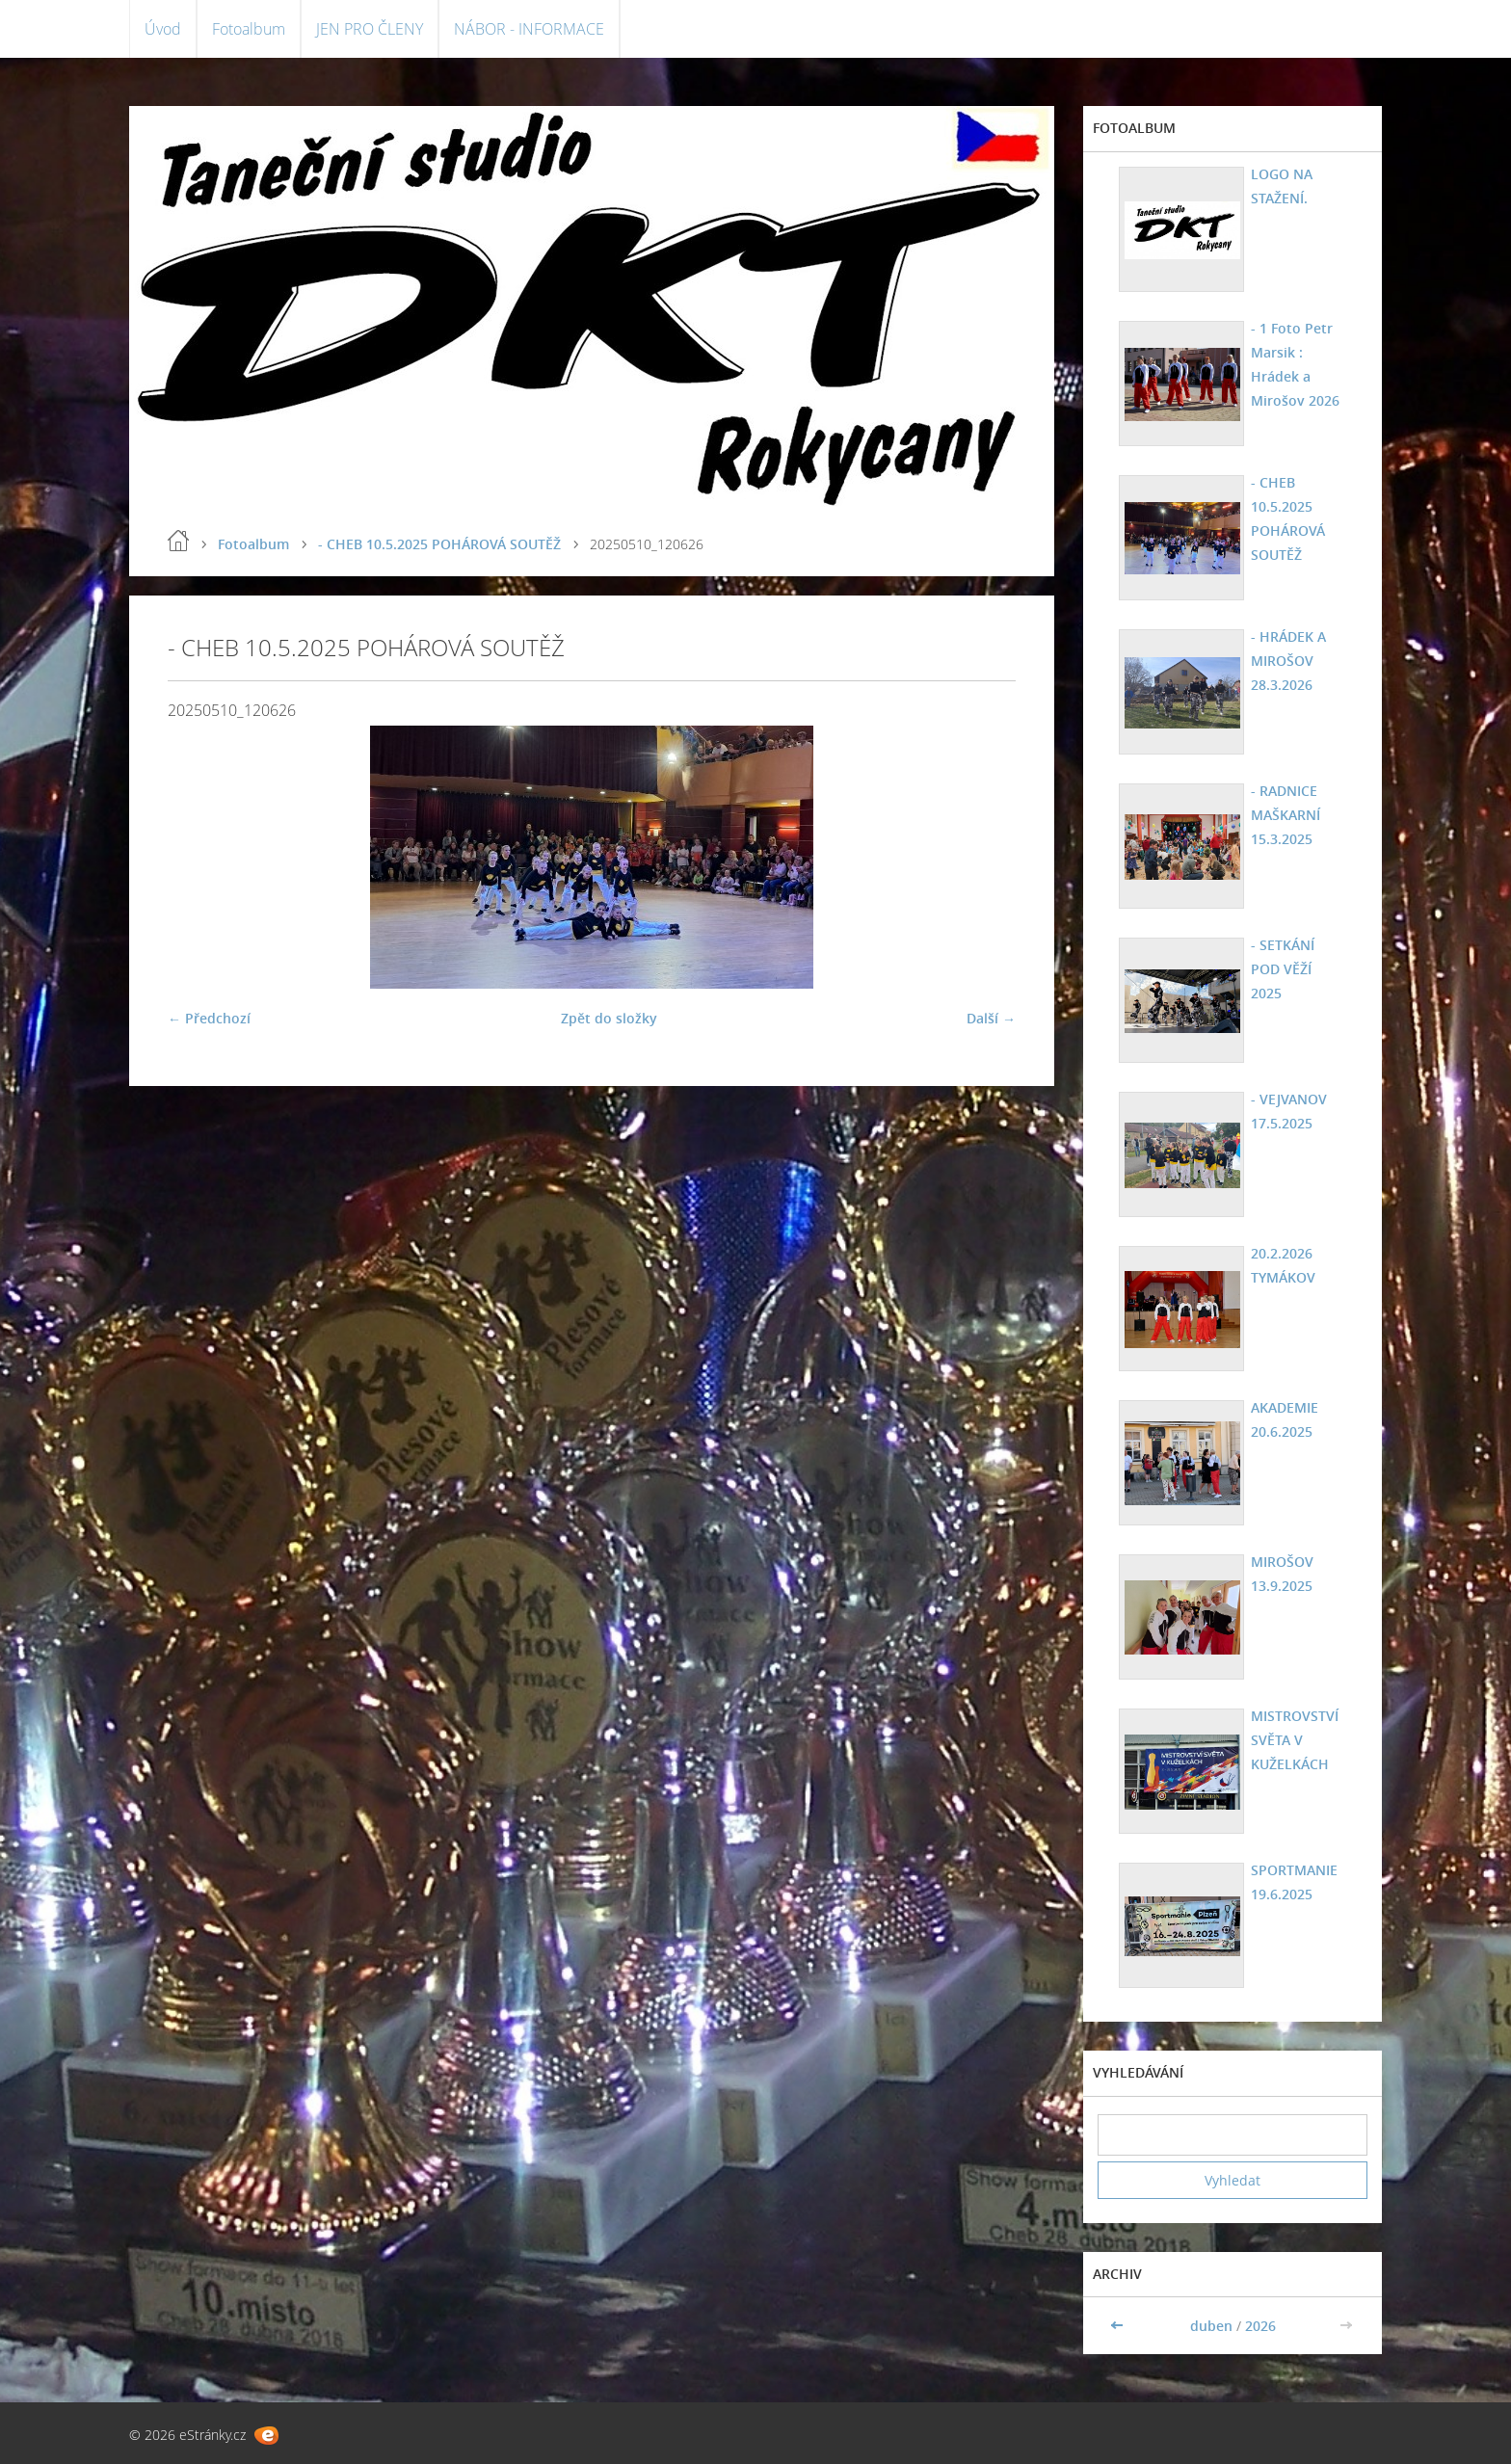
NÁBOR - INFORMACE (529, 29)
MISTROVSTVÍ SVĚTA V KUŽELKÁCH (1295, 1740)
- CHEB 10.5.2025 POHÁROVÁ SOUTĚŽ (439, 544)
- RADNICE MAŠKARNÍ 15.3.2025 (1285, 815)
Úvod (163, 29)
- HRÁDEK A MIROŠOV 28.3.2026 (1288, 660)
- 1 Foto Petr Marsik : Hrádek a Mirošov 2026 (1295, 364)
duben (1211, 2326)
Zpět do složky (609, 1018)
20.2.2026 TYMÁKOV (1283, 1265)
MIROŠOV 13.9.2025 (1282, 1573)
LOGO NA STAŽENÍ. (1281, 186)
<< (1119, 2326)
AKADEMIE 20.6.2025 (1284, 1419)
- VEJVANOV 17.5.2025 (1289, 1111)
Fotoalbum (248, 29)
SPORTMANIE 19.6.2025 (1294, 1882)
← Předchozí (209, 1018)
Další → (991, 1018)
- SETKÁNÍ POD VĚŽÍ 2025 (1282, 969)
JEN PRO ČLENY (369, 29)
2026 (1260, 2326)
